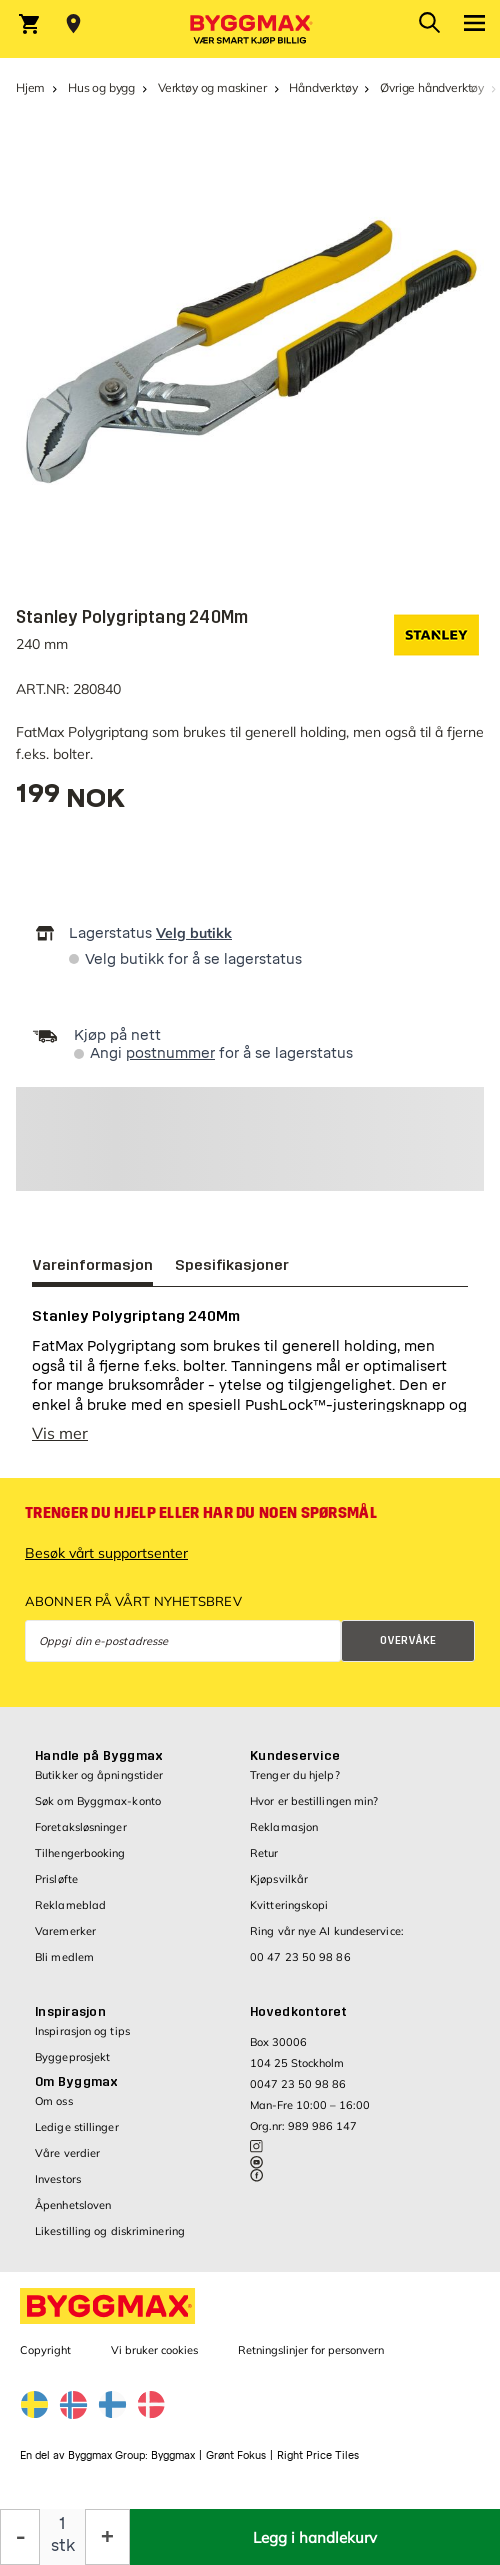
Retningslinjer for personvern (311, 2350)
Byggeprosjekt (72, 2057)
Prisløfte (56, 1879)
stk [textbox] (63, 2545)
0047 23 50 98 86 (298, 2084)
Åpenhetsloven (73, 2205)
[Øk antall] (107, 2537)
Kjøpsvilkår (279, 1879)
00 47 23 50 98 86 (300, 1957)
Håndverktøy (323, 87)
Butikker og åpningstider (99, 1775)
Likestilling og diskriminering (110, 2231)
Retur (264, 1853)
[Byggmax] (250, 29)
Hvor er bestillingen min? (314, 1801)
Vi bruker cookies (154, 2350)
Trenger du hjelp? (295, 1775)
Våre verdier (67, 2153)
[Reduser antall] (20, 2537)
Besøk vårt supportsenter (106, 1553)
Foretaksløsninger (81, 1827)
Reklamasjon (284, 1827)
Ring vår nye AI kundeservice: (327, 1931)
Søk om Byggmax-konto (98, 1801)
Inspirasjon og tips (82, 2031)
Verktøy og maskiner (212, 87)
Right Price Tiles (318, 2455)
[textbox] (70, 800)
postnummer (170, 1053)
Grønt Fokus (236, 2455)
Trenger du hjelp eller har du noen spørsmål (201, 1513)
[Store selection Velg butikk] (73, 24)
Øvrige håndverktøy (432, 87)
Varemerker (65, 1931)
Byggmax (173, 2455)
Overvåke (408, 1640)
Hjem (30, 87)
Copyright (45, 2350)
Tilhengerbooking (80, 1853)
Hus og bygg (101, 87)
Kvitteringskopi (289, 1905)
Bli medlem (64, 1957)
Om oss (54, 2101)
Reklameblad (70, 1905)
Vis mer (60, 1433)
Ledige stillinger (77, 2127)
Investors (58, 2179)
